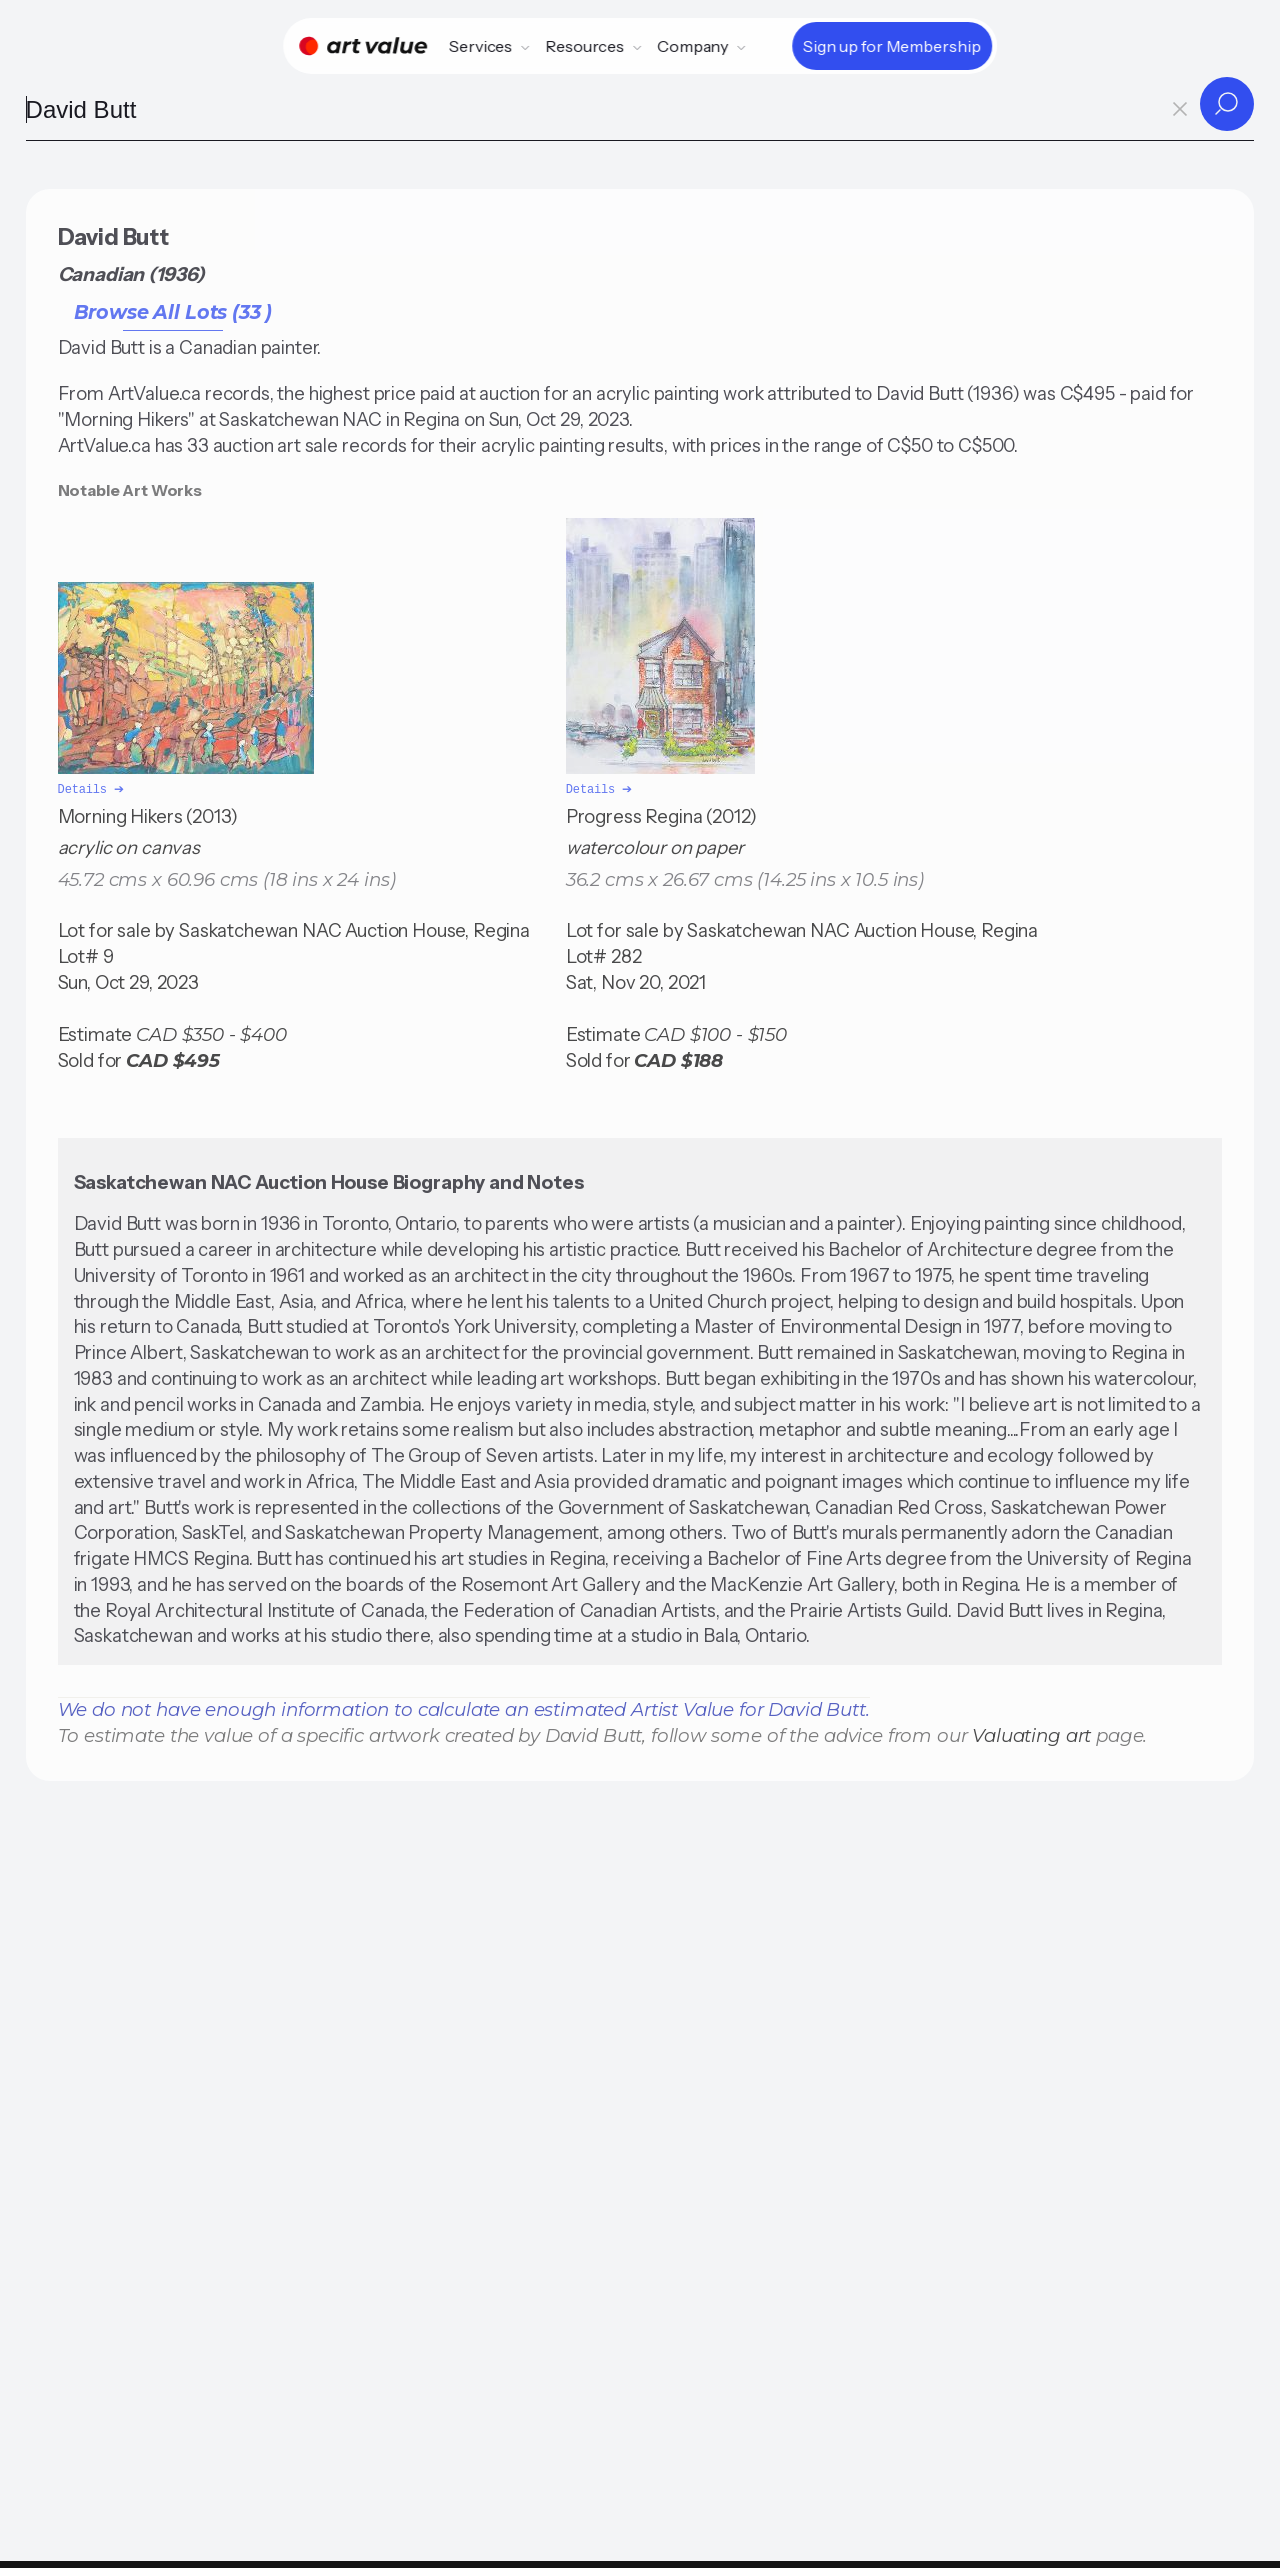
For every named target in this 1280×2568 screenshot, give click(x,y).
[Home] (363, 46)
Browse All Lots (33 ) (173, 312)
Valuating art (1031, 1733)
